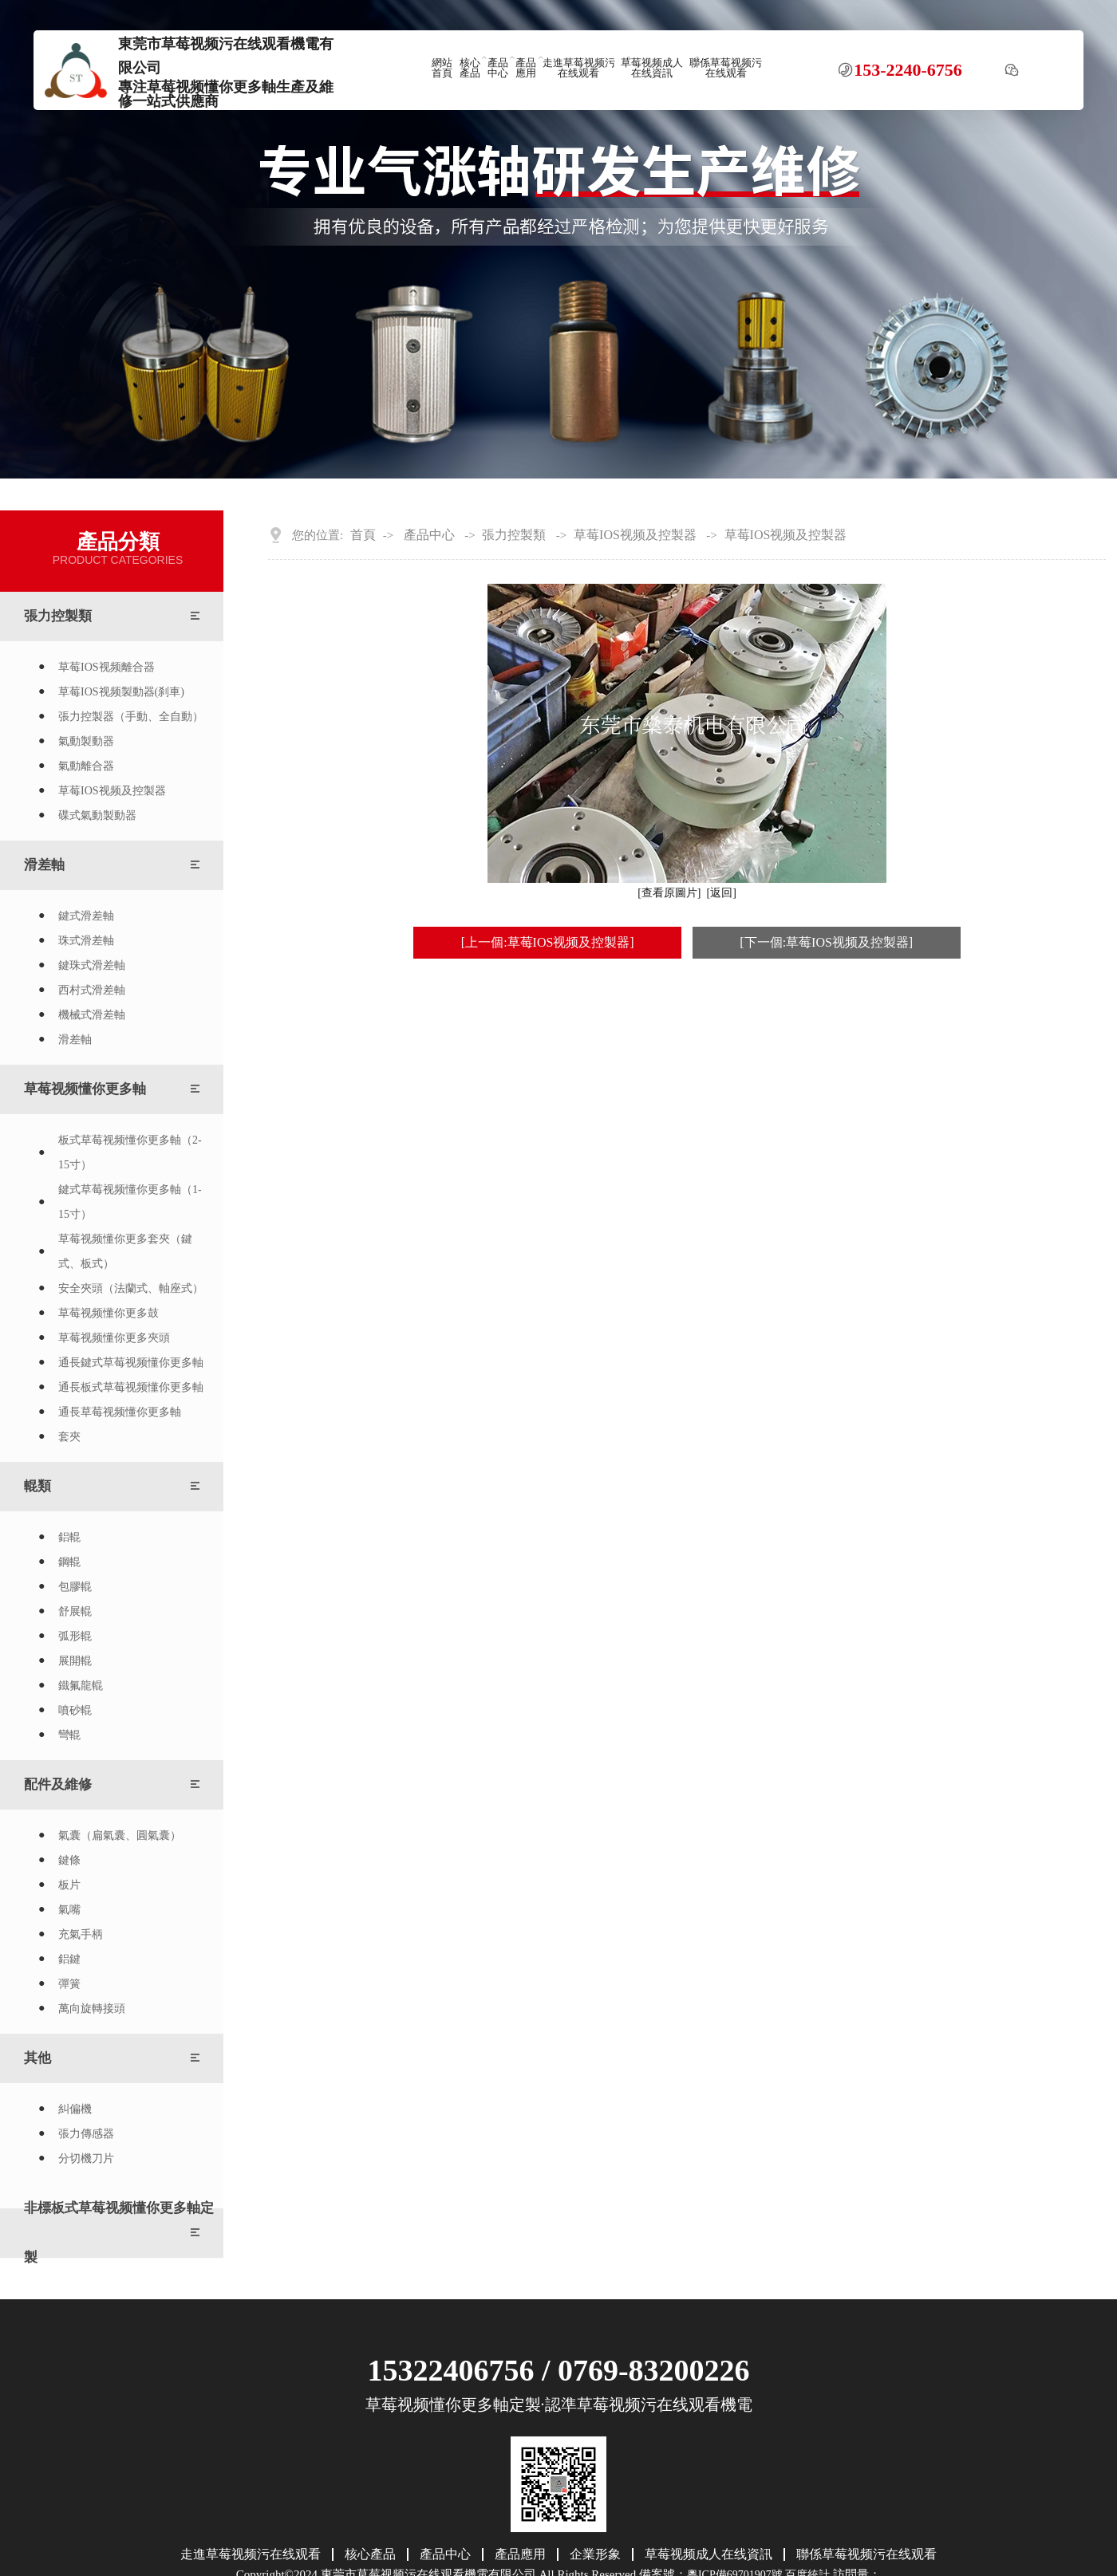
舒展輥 (75, 1611)
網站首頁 (442, 68)
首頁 (363, 535)
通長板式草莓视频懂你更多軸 (130, 1387)
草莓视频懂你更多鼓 (108, 1313)
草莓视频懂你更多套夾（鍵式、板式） (125, 1251)
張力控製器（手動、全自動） (130, 717)
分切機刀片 (86, 2158)
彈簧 (69, 1984)
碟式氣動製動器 (97, 815)
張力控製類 (58, 616)
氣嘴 (69, 1910)
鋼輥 (69, 1562)
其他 (37, 2058)
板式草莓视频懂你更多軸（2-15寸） (130, 1152)
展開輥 (75, 1661)
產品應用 (525, 68)
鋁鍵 (69, 1959)
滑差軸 (44, 864)
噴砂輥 (75, 1710)
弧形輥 (75, 1636)
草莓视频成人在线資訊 (652, 68)
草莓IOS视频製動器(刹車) (121, 692)
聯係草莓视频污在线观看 (725, 68)
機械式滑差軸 (91, 1015)
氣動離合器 (86, 766)
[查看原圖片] (669, 893)
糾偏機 (75, 2109)
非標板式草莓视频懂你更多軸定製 (119, 2232)
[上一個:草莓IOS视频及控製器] (547, 942)
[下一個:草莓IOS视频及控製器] (826, 942)
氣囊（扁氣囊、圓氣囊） (119, 1835)
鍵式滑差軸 (86, 916)
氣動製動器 (86, 741)
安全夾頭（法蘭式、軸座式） (130, 1288)
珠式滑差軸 (86, 941)
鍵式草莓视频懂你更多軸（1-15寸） (130, 1202)
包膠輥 (75, 1587)
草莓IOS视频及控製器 (112, 791)
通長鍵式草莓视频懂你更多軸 (130, 1363)
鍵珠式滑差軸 (91, 965)
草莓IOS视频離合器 (106, 667)
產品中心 (497, 68)
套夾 (69, 1437)
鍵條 (69, 1860)
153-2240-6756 (908, 70)
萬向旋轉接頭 (91, 2009)
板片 (69, 1885)
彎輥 (69, 1735)
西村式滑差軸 (91, 990)
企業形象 (595, 2554)
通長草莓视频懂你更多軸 (119, 1412)
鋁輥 (69, 1537)
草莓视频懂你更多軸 (85, 1089)
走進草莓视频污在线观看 (579, 68)
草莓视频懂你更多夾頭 (114, 1338)
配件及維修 (58, 1784)
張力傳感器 (86, 2134)
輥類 (37, 1486)
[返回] (721, 893)
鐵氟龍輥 (80, 1686)
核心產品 (470, 68)
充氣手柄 (80, 1934)
